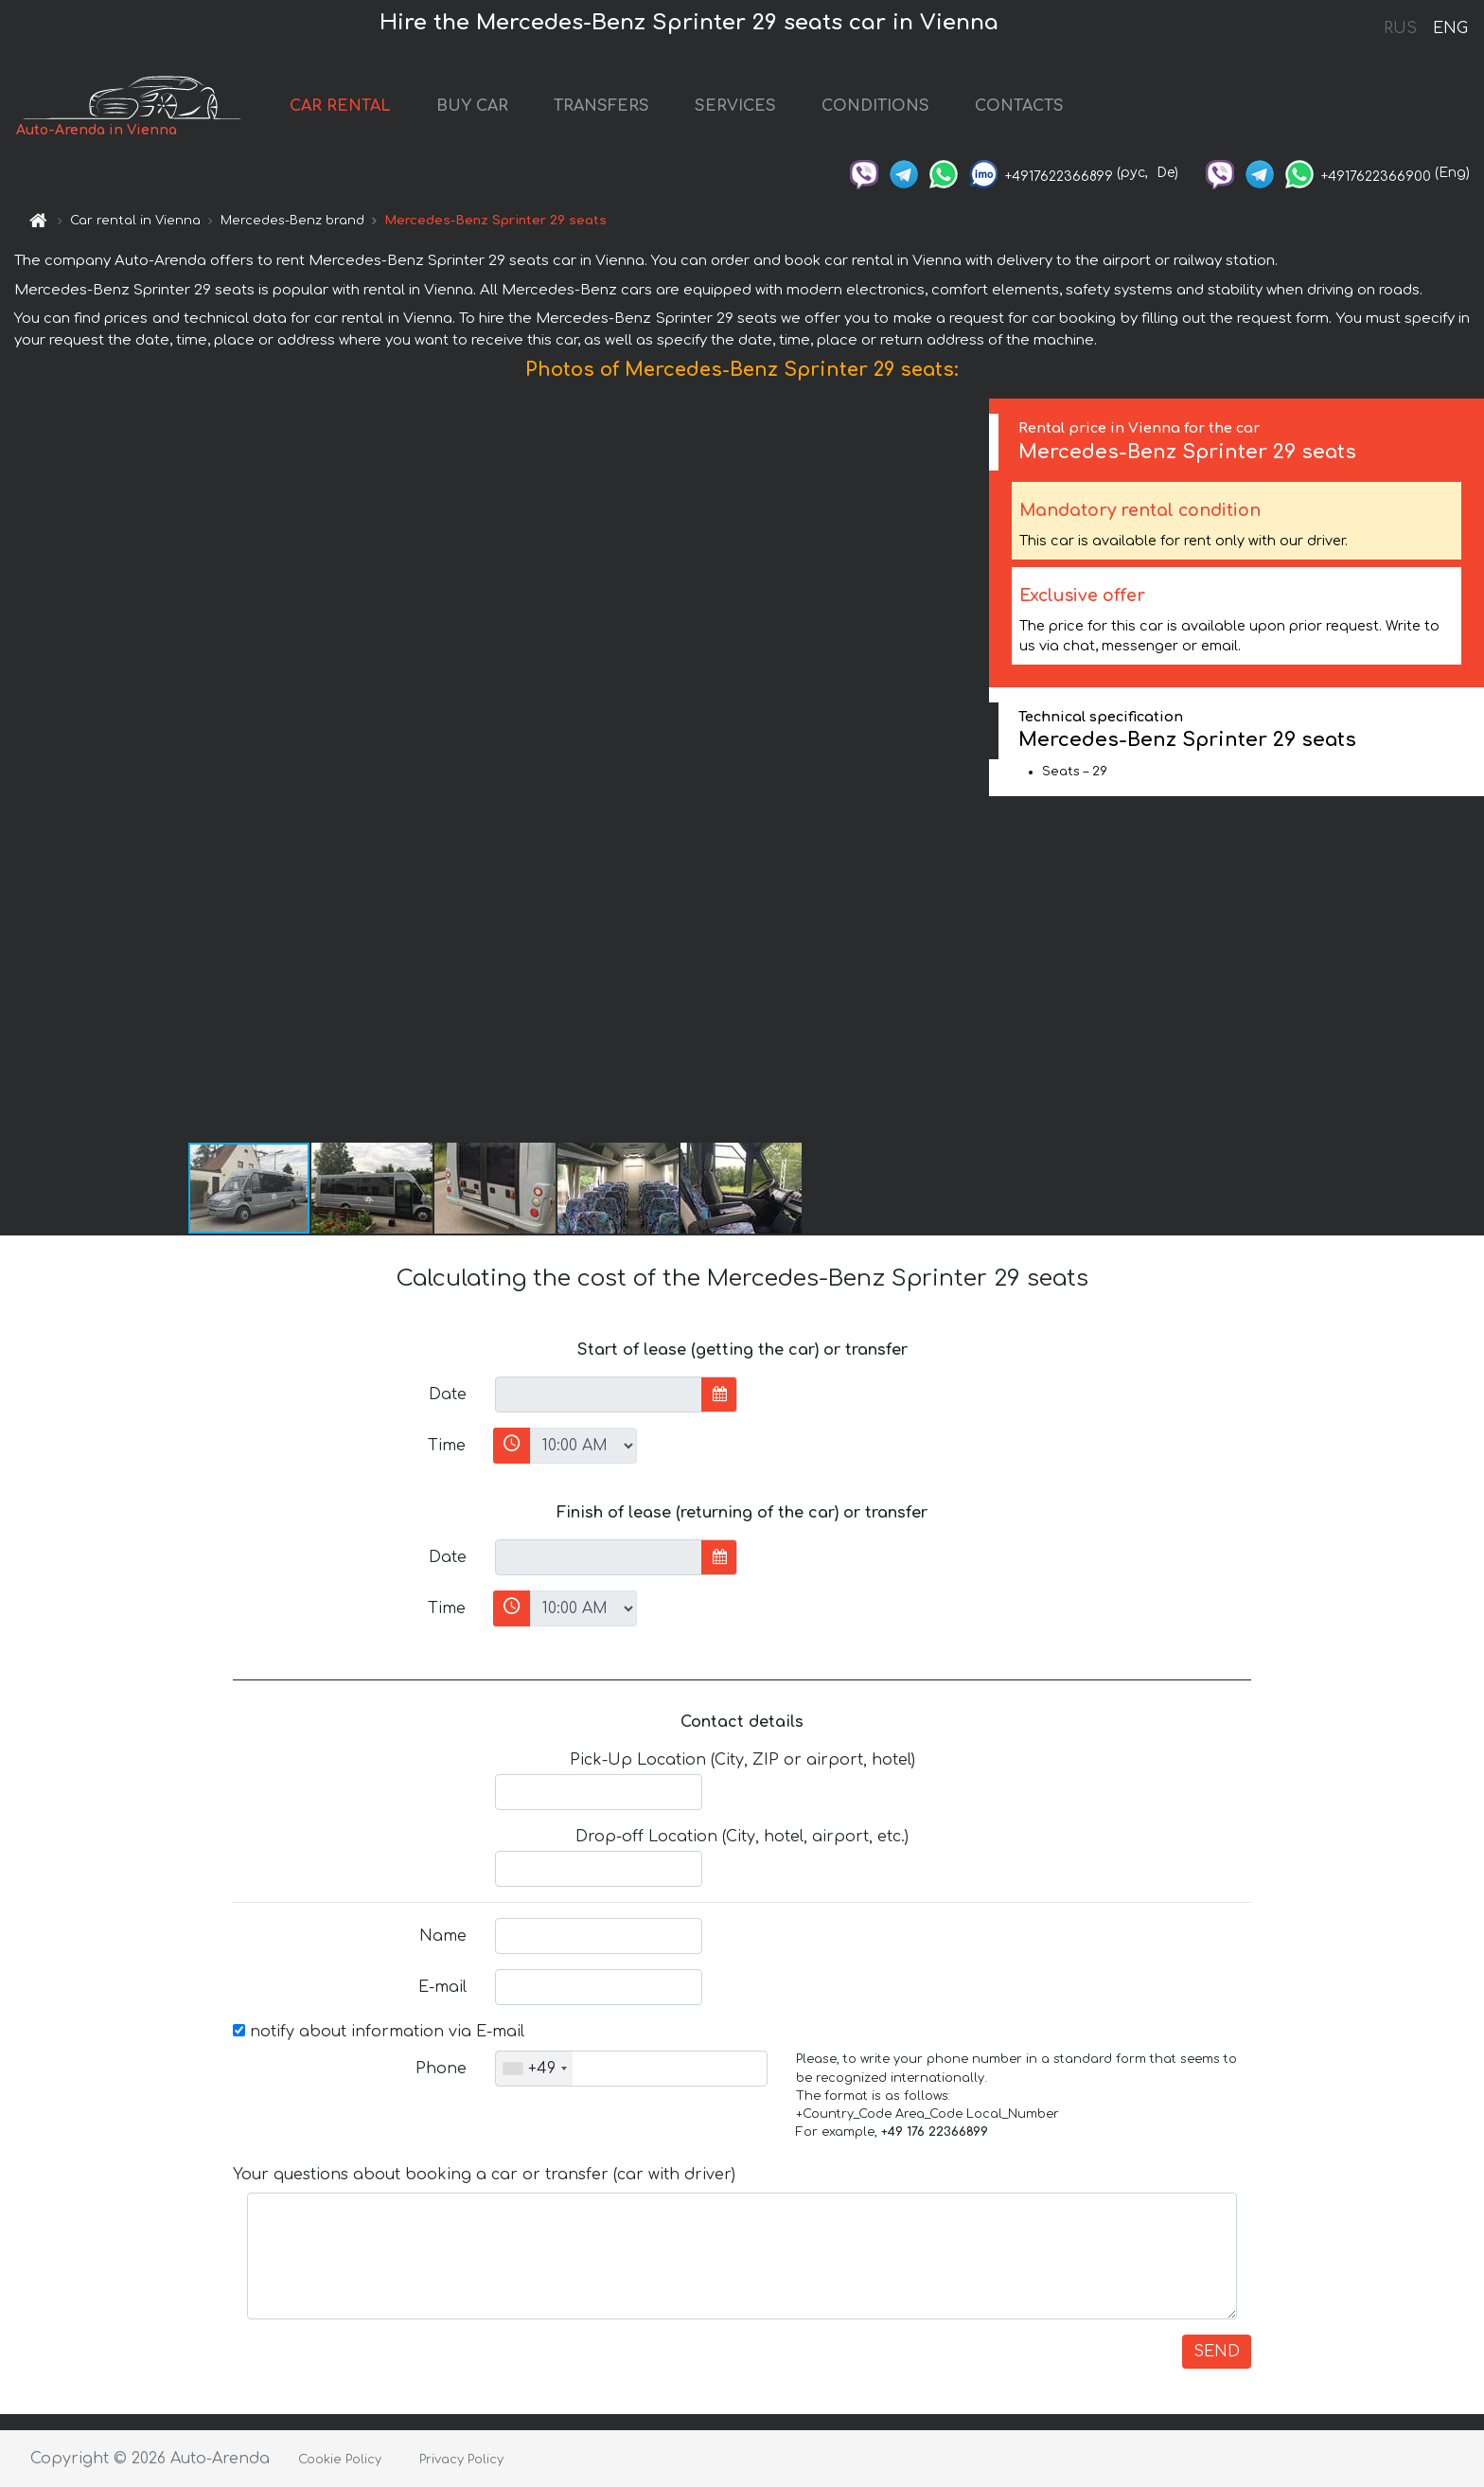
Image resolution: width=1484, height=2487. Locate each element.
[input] (598, 1394)
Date (448, 1394)
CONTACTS (1019, 106)
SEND (1216, 2351)
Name (443, 1936)
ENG (1450, 28)
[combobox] (534, 2069)
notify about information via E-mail (378, 2031)
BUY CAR (472, 106)
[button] (972, 770)
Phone (441, 2068)
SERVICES (735, 106)
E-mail (442, 1987)
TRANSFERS (601, 106)
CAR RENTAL (340, 106)
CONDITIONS (875, 106)
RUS (1400, 28)
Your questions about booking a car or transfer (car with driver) (484, 2174)
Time (447, 1445)
